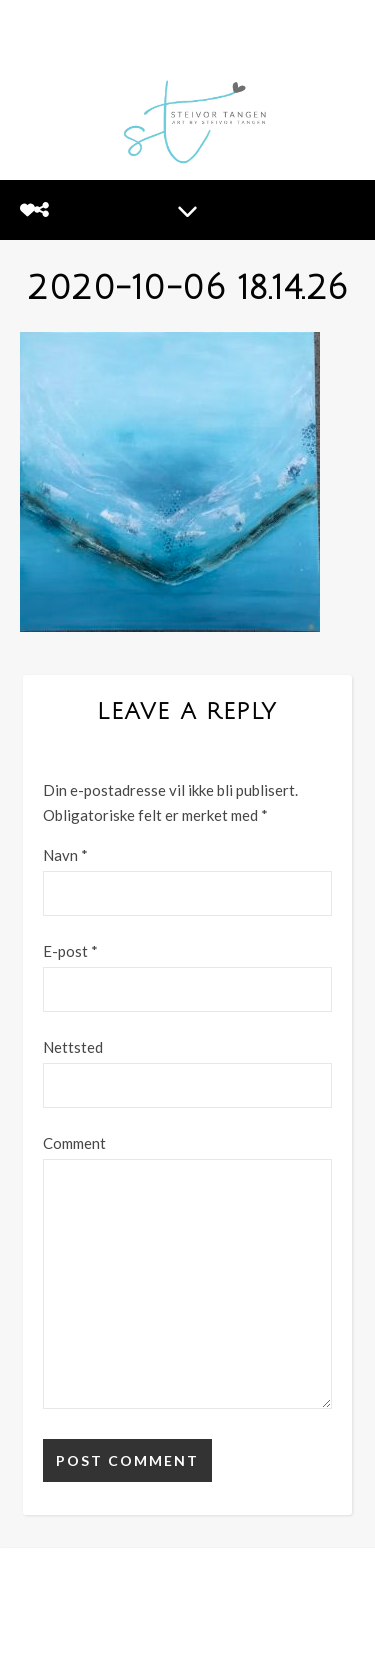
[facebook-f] (141, 1635)
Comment (74, 1143)
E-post (70, 951)
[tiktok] (232, 1635)
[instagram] (172, 1635)
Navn (65, 855)
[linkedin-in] (203, 1635)
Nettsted (73, 1047)
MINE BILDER (83, 1606)
